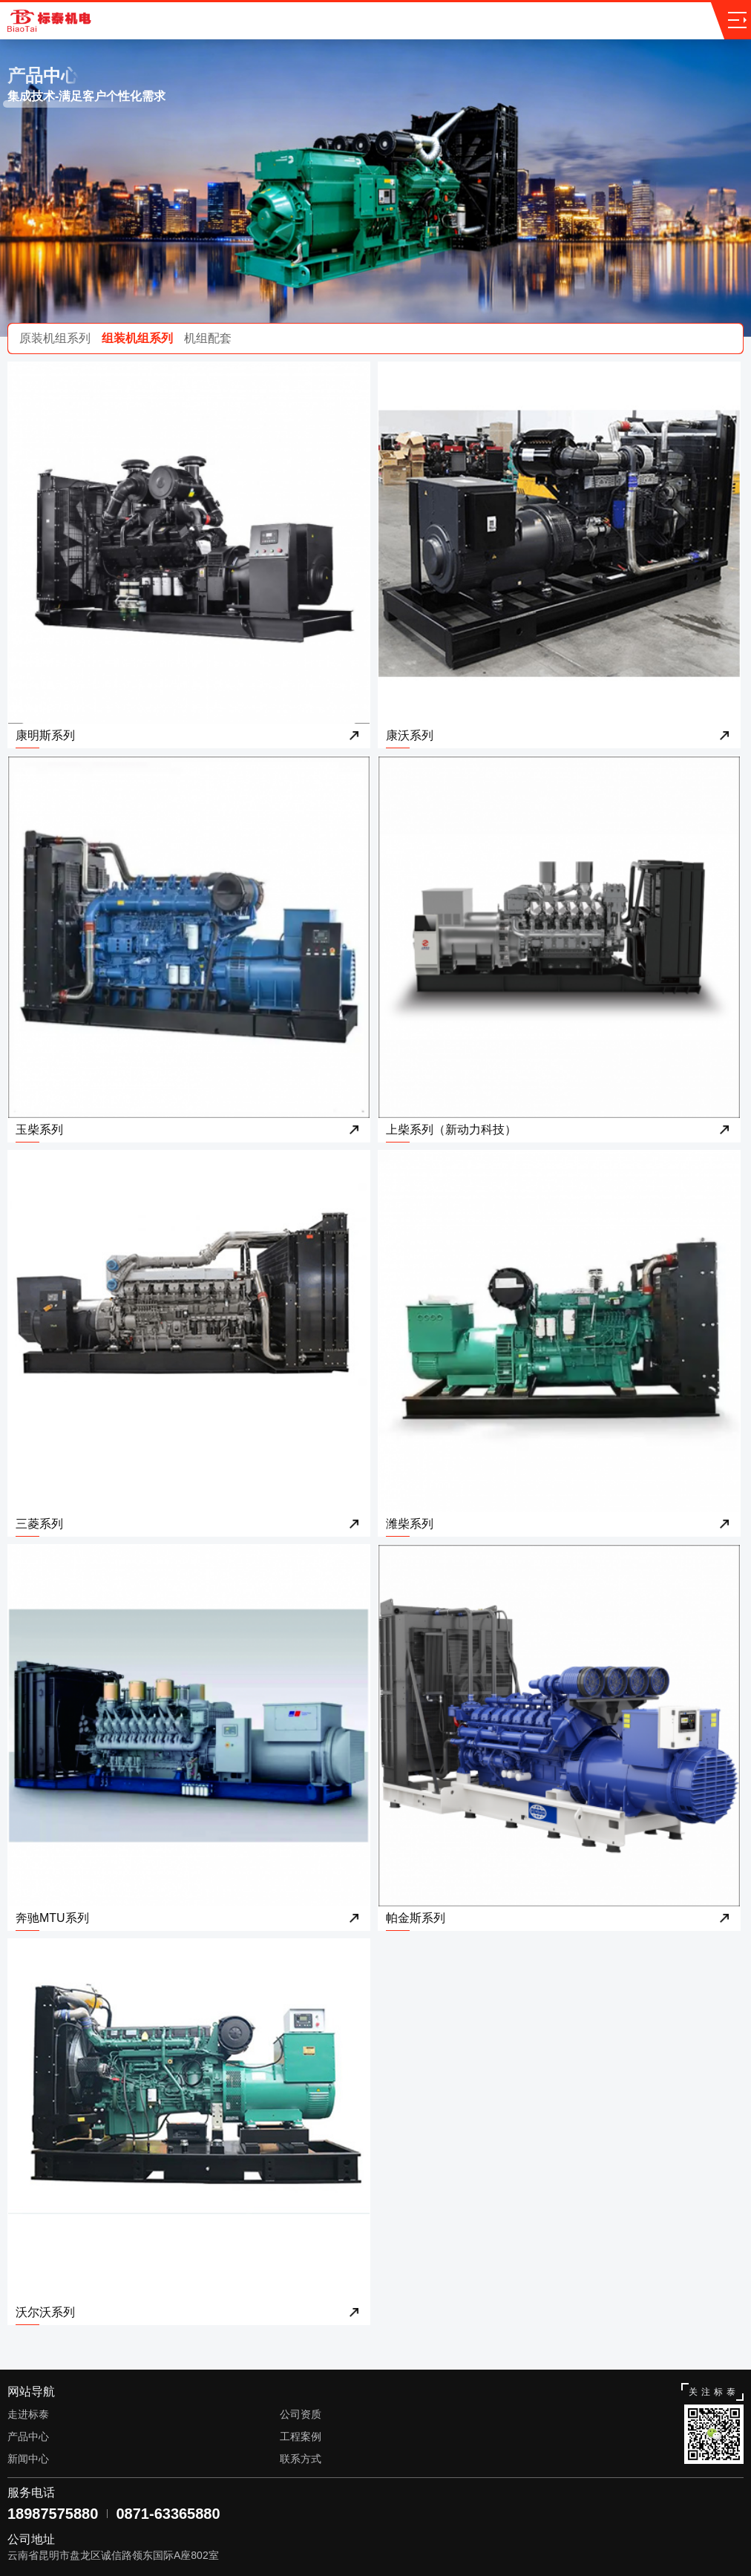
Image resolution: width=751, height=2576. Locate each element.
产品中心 (28, 2436)
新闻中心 (28, 2459)
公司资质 (300, 2414)
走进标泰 (28, 2414)
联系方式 (300, 2459)
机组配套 (208, 338)
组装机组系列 (137, 338)
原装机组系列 (55, 338)
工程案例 (300, 2436)
